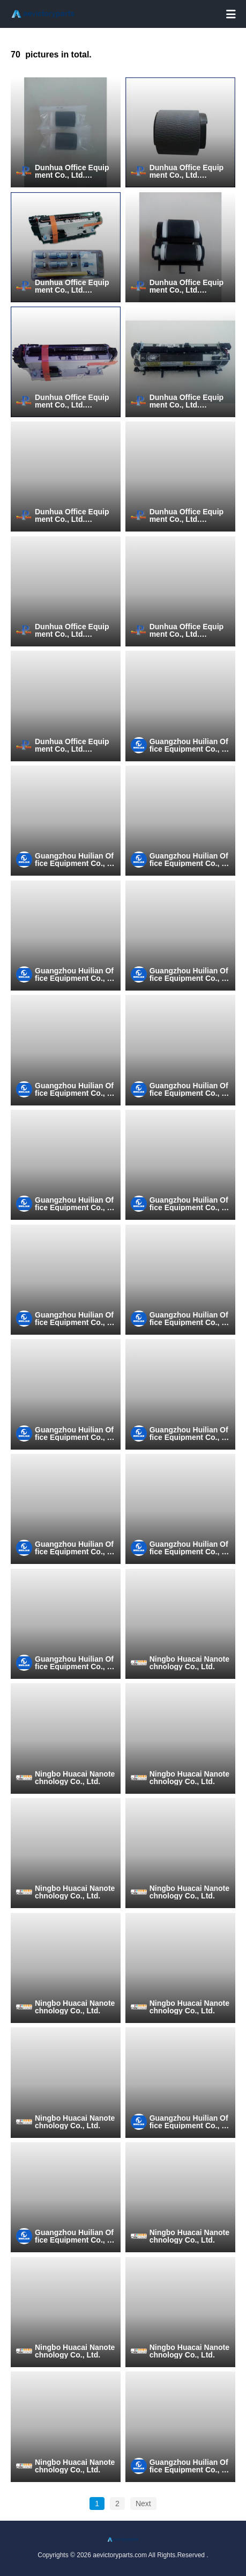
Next (143, 2503)
